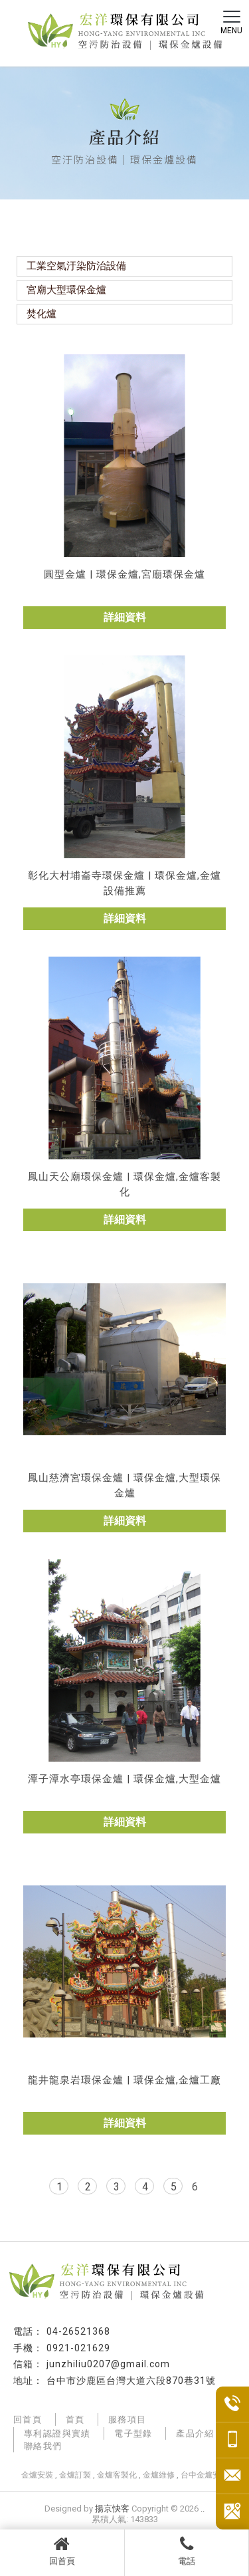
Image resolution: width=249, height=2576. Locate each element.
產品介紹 (195, 2433)
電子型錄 (133, 2433)
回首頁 (62, 2550)
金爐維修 (159, 2475)
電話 (187, 2550)
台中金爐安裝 (204, 2475)
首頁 (75, 2419)
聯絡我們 (43, 2446)
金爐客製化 (117, 2475)
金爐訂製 (75, 2475)
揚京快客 (112, 2509)
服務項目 (127, 2419)
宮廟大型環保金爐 (66, 290)
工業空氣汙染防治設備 (76, 266)
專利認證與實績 (57, 2433)
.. (203, 2509)
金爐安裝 (37, 2475)
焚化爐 (41, 314)
